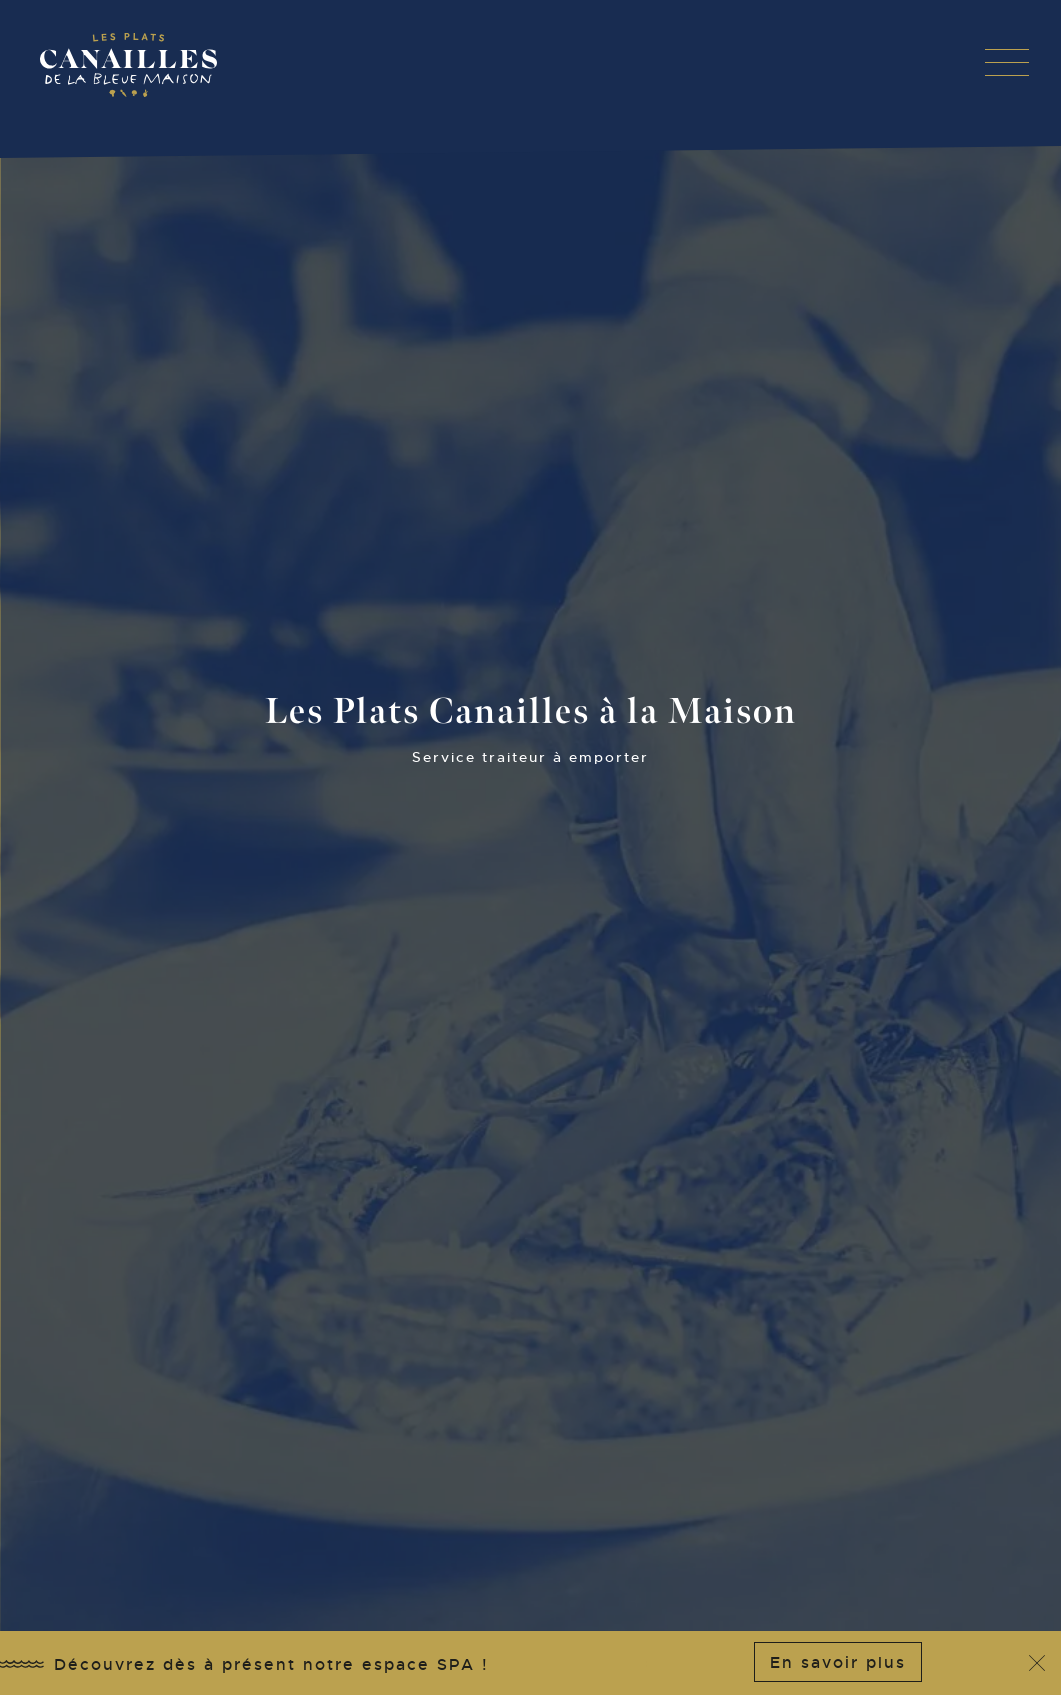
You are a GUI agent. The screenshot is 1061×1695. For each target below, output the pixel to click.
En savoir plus (838, 1662)
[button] (1007, 62)
